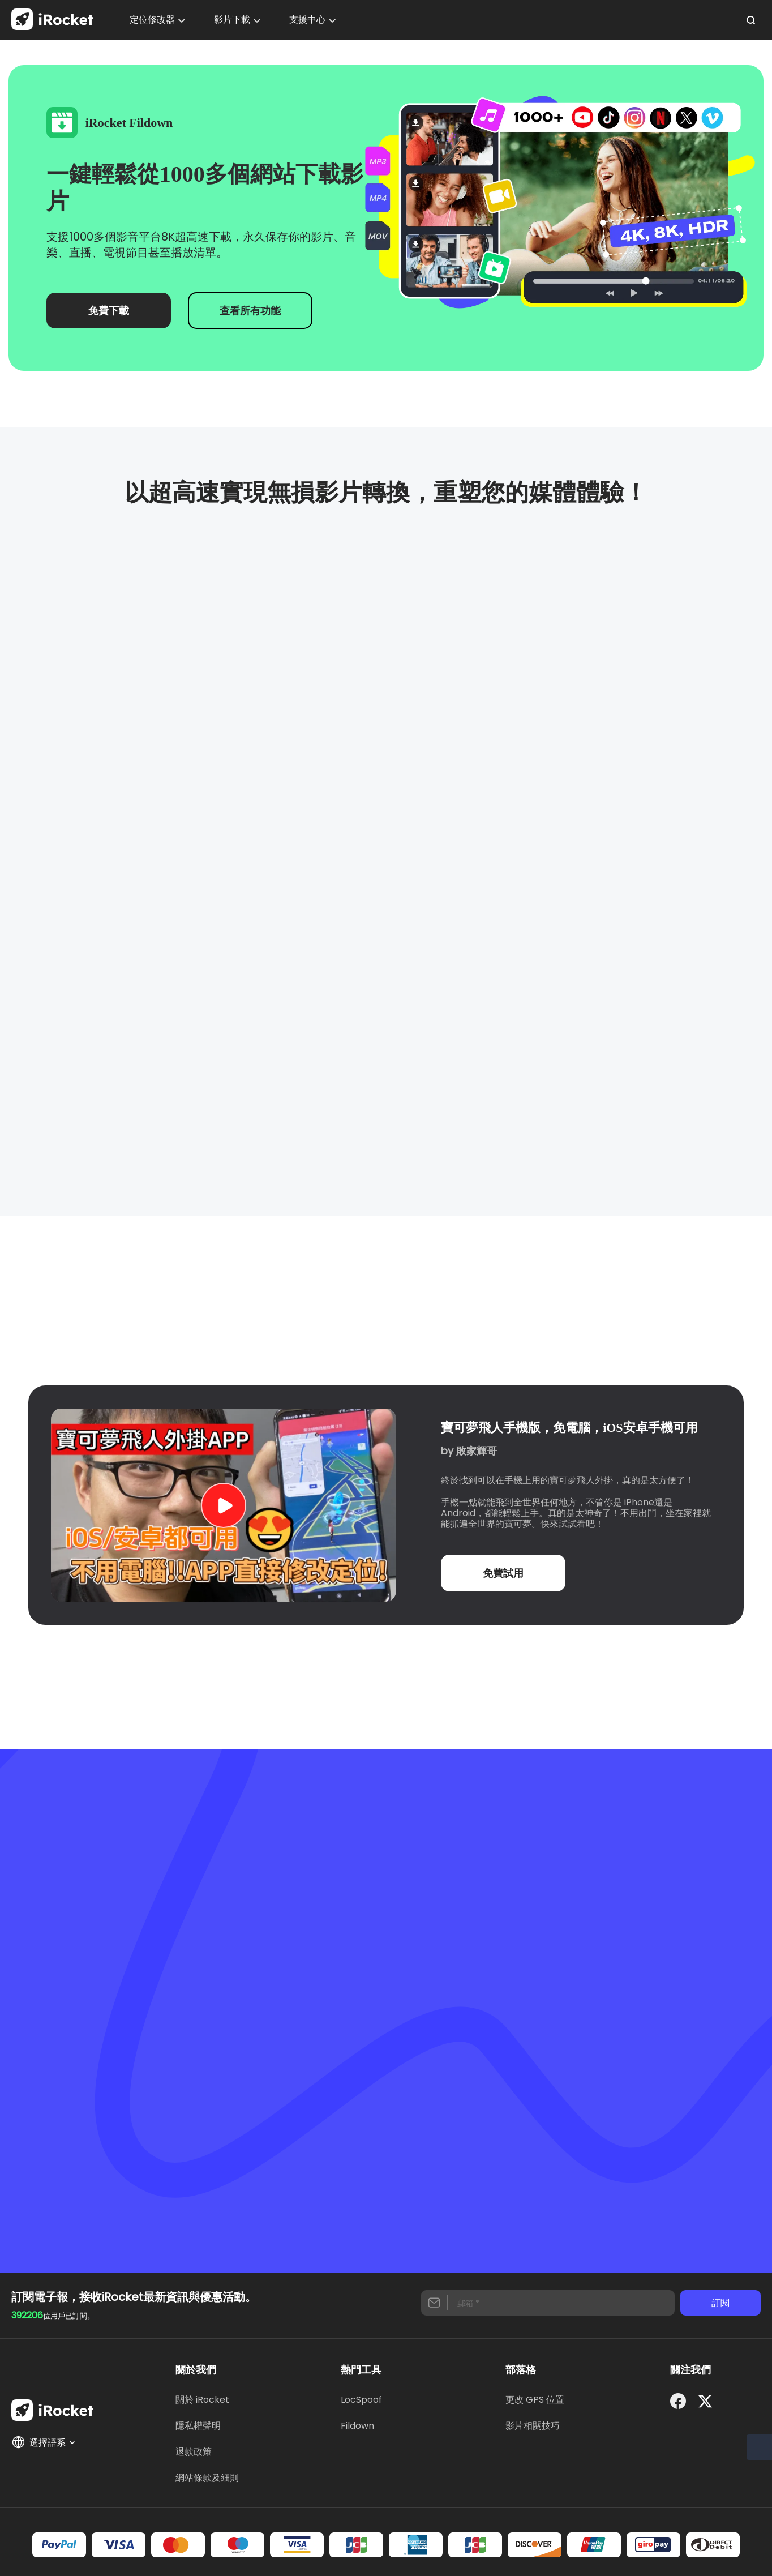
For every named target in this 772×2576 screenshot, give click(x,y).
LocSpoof (361, 2399)
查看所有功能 (250, 310)
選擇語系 (43, 2442)
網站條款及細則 (207, 2477)
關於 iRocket (202, 2399)
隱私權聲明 (198, 2425)
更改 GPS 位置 (534, 2399)
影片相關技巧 (532, 2425)
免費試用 (503, 1573)
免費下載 (108, 310)
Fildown (357, 2425)
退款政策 (193, 2451)
